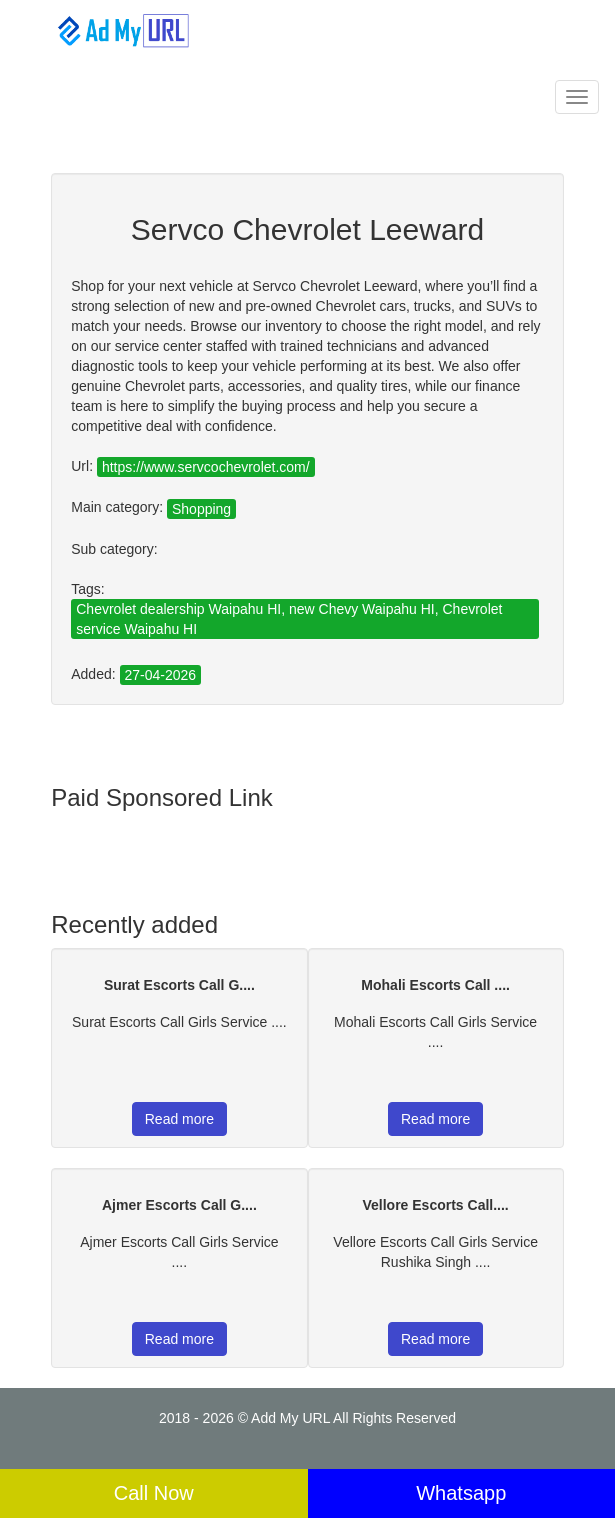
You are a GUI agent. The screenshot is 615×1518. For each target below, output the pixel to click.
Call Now (154, 1493)
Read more (179, 1119)
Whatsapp (461, 1493)
